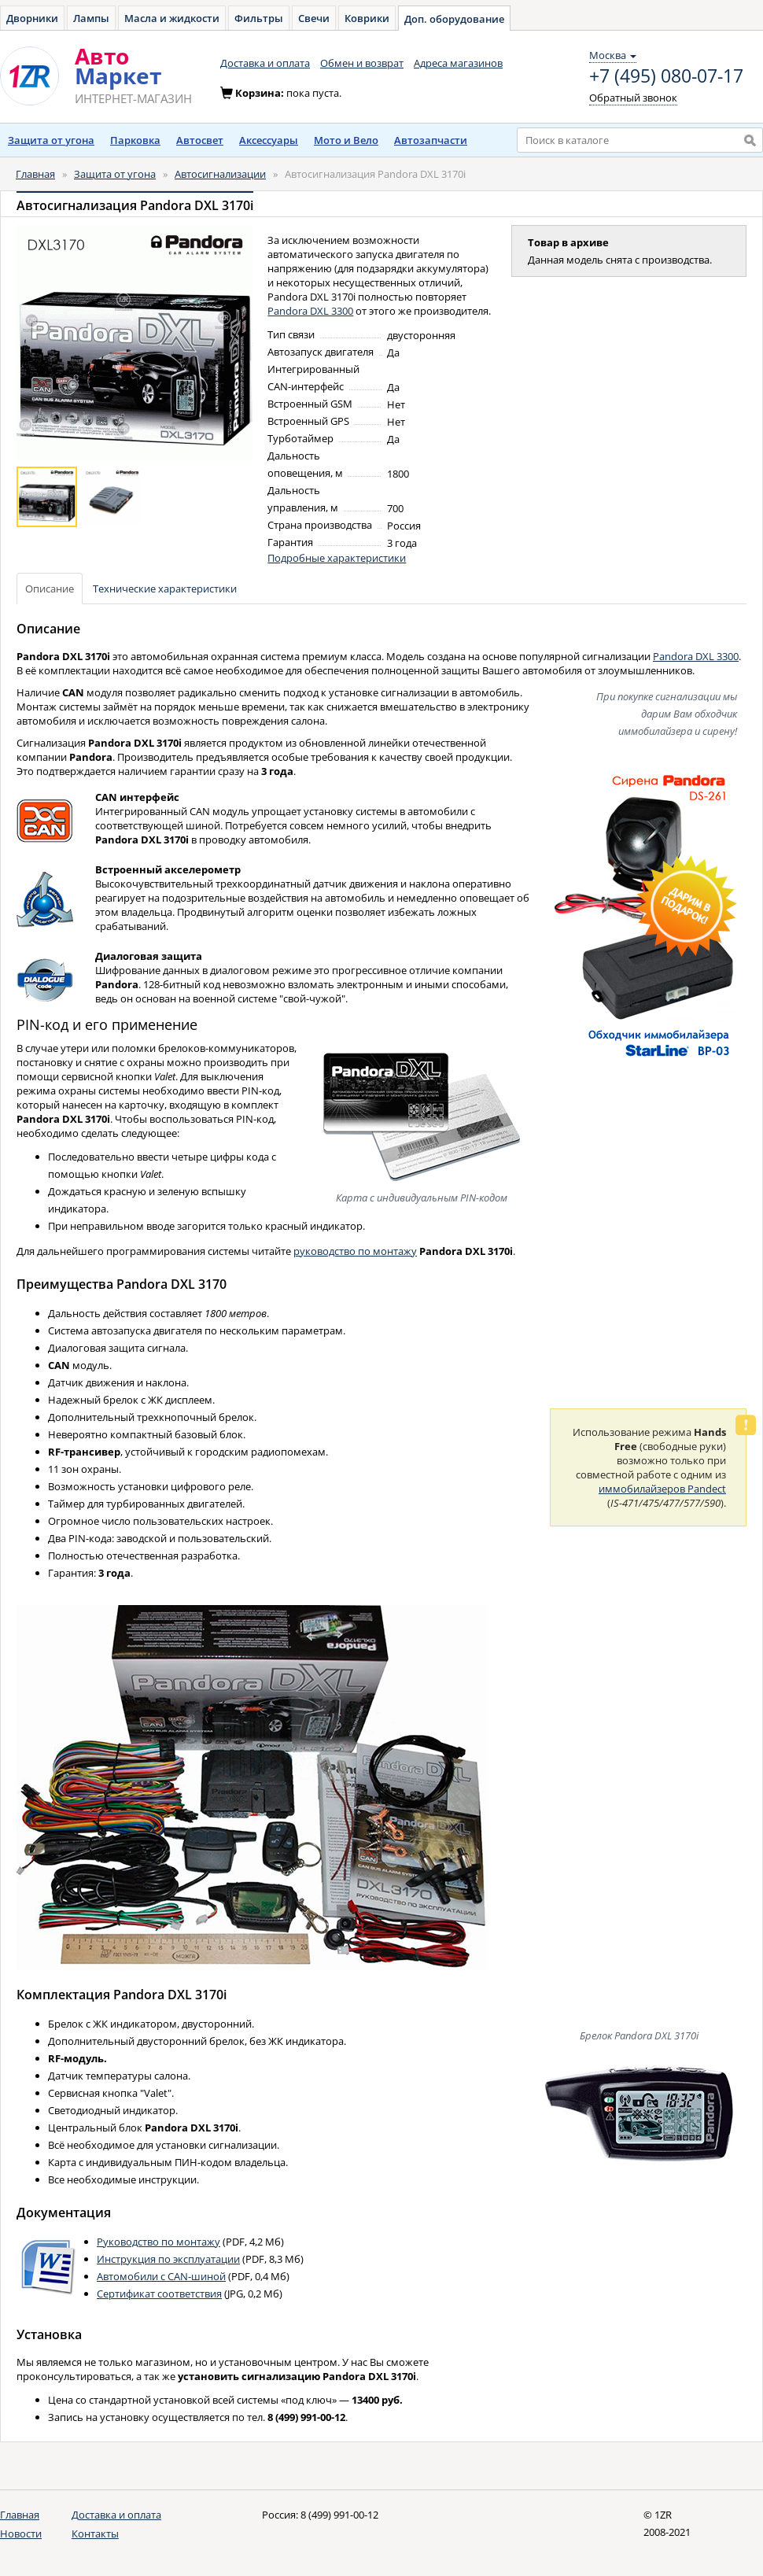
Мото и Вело (346, 140)
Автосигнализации (220, 174)
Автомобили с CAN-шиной (161, 2276)
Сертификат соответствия (159, 2293)
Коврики (367, 18)
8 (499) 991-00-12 (339, 2515)
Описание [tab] (49, 588)
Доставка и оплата (265, 63)
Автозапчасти (430, 140)
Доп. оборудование (454, 19)
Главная (35, 174)
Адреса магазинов (458, 63)
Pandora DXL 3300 (310, 311)
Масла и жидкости (171, 18)
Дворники (32, 18)
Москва (612, 55)
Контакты (95, 2533)
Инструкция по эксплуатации (168, 2259)
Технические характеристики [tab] (165, 588)
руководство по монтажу (355, 1251)
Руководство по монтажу (158, 2242)
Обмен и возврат (362, 63)
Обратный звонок (633, 97)
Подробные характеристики (336, 558)
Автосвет (199, 140)
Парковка (135, 140)
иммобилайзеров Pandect (662, 1489)
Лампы (91, 18)
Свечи (314, 18)
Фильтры (258, 18)
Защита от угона (51, 140)
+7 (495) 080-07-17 (666, 76)
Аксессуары (268, 140)
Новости (21, 2533)
